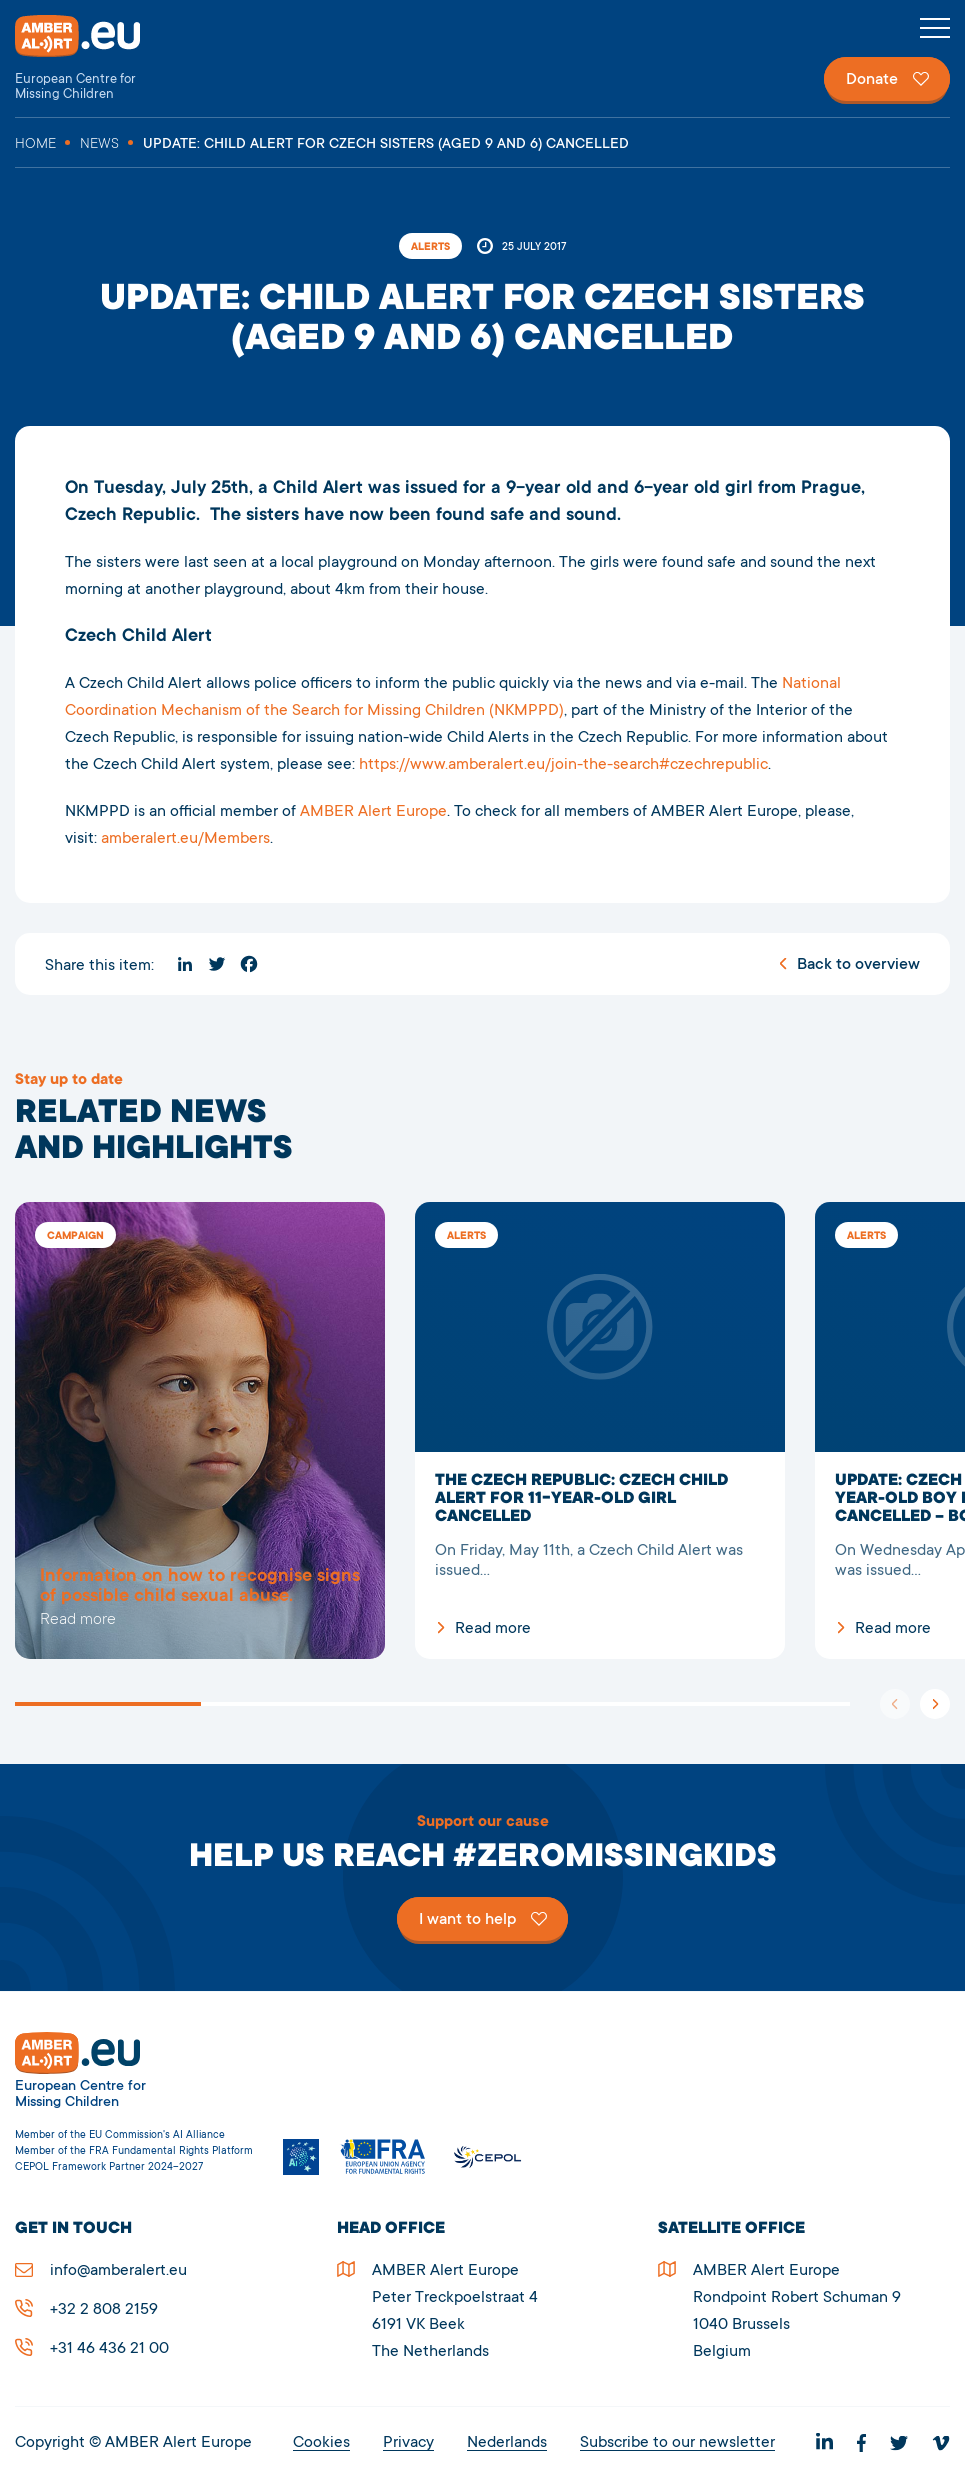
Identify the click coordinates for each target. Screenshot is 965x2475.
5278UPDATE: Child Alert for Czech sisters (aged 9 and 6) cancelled (200, 1430)
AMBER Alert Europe (95, 58)
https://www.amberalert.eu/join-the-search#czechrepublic (563, 765)
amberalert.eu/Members (185, 839)
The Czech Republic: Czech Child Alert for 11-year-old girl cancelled (600, 1430)
